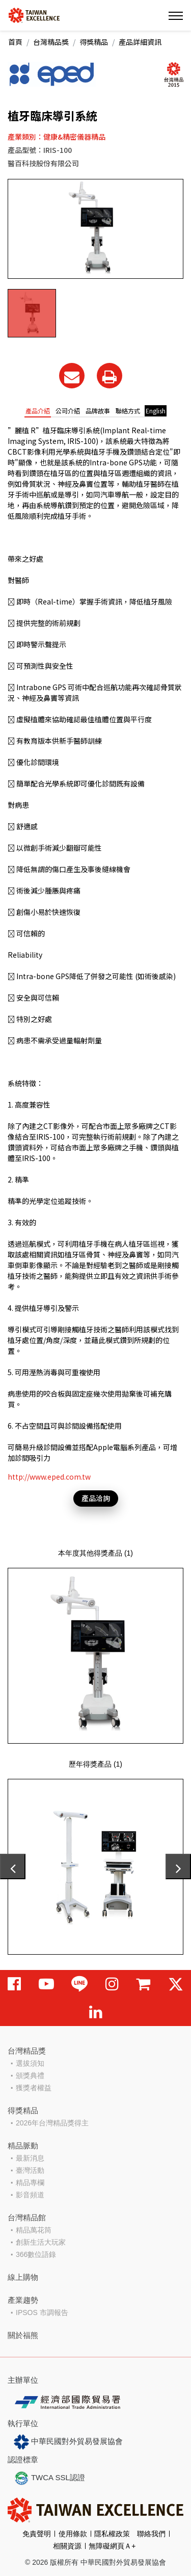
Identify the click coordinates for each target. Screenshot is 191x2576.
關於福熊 (23, 2335)
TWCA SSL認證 (49, 2478)
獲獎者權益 (33, 2087)
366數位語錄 (36, 2254)
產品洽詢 (95, 1498)
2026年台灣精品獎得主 (52, 2122)
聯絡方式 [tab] (128, 410)
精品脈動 (23, 2145)
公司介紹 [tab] (68, 410)
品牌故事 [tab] (98, 410)
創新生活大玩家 (41, 2242)
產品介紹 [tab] (37, 410)
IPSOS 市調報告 (42, 2312)
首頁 (15, 42)
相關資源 (67, 2546)
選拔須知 (30, 2063)
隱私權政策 (112, 2534)
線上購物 (23, 2277)
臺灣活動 (30, 2170)
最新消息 (30, 2158)
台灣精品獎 (51, 42)
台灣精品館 (27, 2217)
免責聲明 (36, 2534)
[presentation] (12, 1866)
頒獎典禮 (30, 2075)
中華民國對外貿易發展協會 (68, 2442)
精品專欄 (30, 2182)
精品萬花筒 (33, 2229)
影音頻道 (30, 2194)
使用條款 (73, 2534)
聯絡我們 (151, 2534)
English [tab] (156, 410)
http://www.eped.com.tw (49, 1476)
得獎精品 (93, 42)
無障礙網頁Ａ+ (112, 2546)
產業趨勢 (23, 2300)
